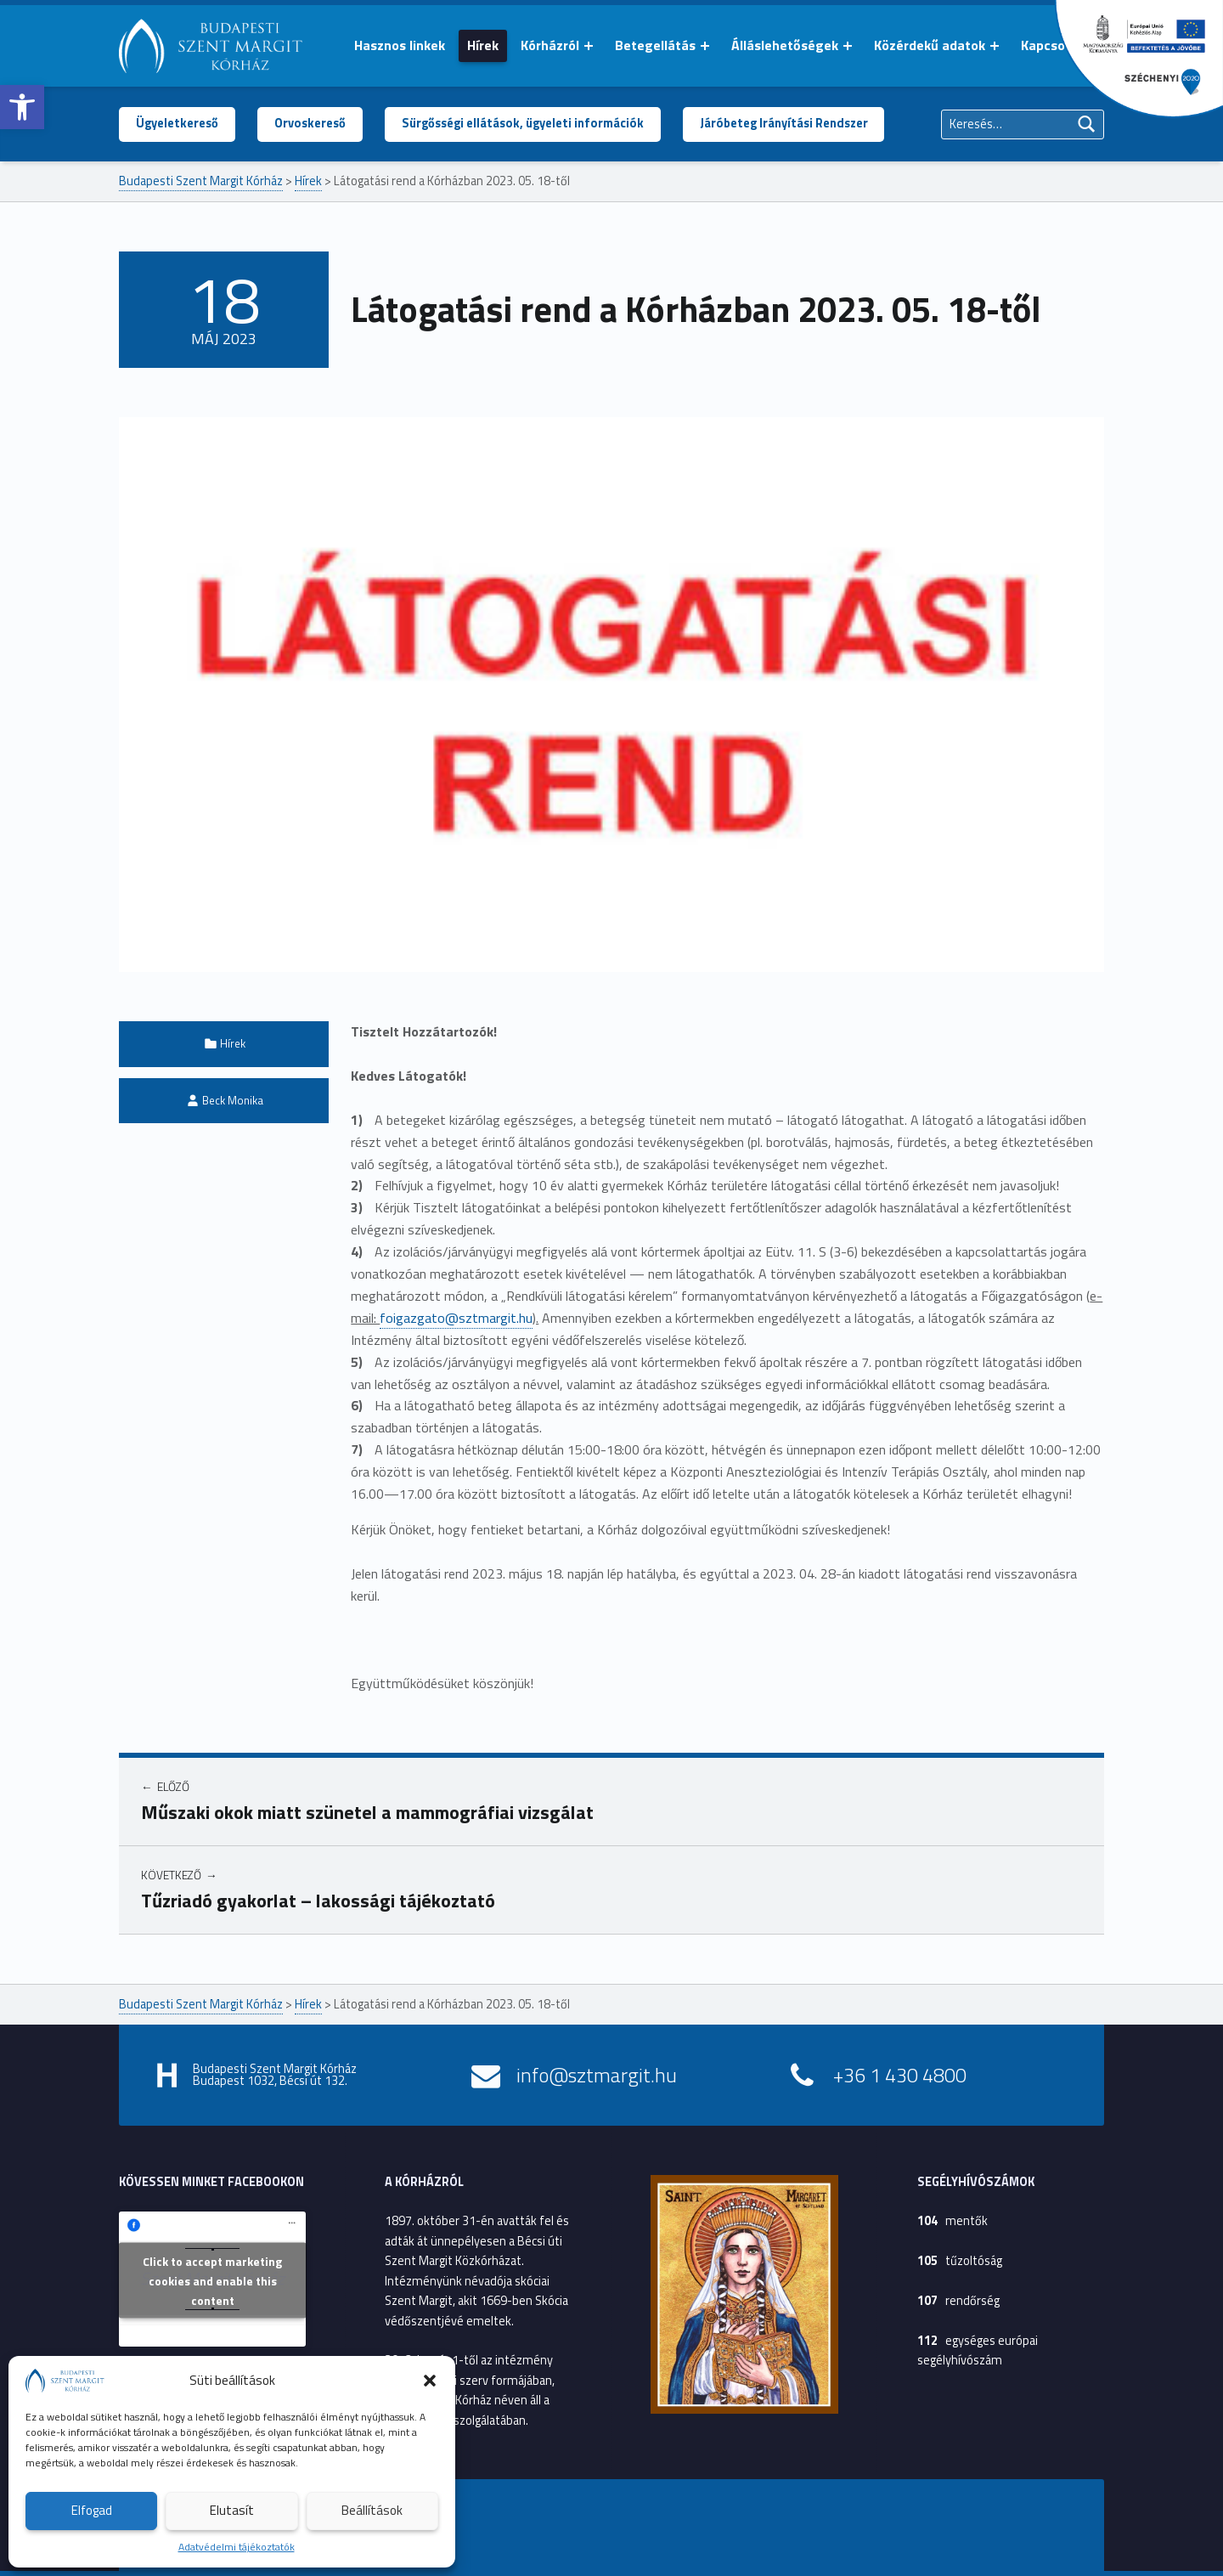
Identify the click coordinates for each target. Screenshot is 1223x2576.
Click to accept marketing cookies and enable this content (212, 2280)
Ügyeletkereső (177, 123)
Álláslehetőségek (784, 45)
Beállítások (372, 2510)
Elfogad (91, 2510)
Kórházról (550, 45)
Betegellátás (655, 45)
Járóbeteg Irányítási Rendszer (784, 123)
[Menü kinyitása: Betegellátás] (705, 46)
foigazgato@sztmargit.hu (456, 1318)
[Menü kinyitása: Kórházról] (588, 46)
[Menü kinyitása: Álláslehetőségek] (847, 46)
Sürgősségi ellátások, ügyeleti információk (523, 123)
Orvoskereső (310, 123)
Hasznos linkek (399, 45)
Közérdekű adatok (929, 45)
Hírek (483, 45)
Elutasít (232, 2510)
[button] (22, 107)
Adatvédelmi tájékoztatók (236, 2547)
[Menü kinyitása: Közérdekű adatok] (994, 46)
